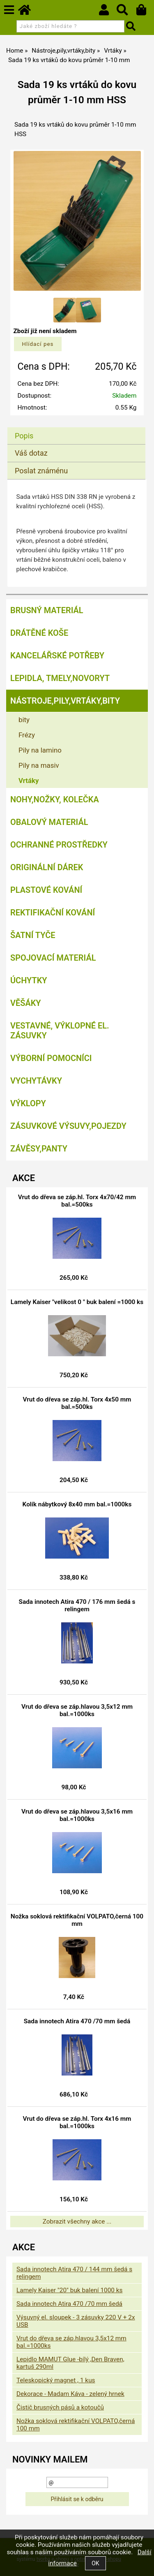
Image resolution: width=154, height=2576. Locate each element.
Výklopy (28, 1103)
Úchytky (28, 980)
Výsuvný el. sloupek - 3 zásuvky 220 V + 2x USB (75, 2321)
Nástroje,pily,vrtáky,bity (65, 701)
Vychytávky (36, 1081)
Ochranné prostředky (59, 845)
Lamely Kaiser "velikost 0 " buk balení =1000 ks (77, 1302)
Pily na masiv (38, 765)
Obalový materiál (49, 822)
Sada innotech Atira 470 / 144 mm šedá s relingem (74, 2273)
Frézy (26, 735)
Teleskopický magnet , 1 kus (55, 2380)
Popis (24, 435)
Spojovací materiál (53, 958)
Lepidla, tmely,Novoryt (60, 678)
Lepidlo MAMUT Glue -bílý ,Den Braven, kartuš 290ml (70, 2363)
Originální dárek (46, 867)
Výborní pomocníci (51, 1058)
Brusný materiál (46, 610)
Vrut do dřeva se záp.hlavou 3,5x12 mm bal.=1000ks (77, 1710)
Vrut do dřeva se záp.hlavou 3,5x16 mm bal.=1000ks (77, 1815)
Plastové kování (46, 890)
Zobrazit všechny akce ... (77, 2221)
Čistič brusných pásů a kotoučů (60, 2407)
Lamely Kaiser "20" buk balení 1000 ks (69, 2290)
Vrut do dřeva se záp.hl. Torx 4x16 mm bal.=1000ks (77, 2122)
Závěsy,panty (38, 1149)
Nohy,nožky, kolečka (54, 799)
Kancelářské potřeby (57, 655)
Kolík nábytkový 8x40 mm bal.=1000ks (77, 1504)
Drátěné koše (39, 633)
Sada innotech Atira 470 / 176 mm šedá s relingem (77, 1605)
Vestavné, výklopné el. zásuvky (59, 1030)
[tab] (76, 427)
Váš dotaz (31, 453)
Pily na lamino (40, 750)
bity (24, 720)
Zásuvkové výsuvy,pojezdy (68, 1126)
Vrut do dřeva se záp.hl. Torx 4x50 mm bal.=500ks (77, 1403)
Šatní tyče (32, 935)
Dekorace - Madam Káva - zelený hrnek (70, 2394)
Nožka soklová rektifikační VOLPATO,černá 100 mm (77, 1920)
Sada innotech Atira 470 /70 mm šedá (77, 2021)
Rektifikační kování (52, 912)
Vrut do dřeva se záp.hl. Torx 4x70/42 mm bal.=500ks (77, 1200)
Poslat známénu (41, 470)
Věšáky (25, 1003)
